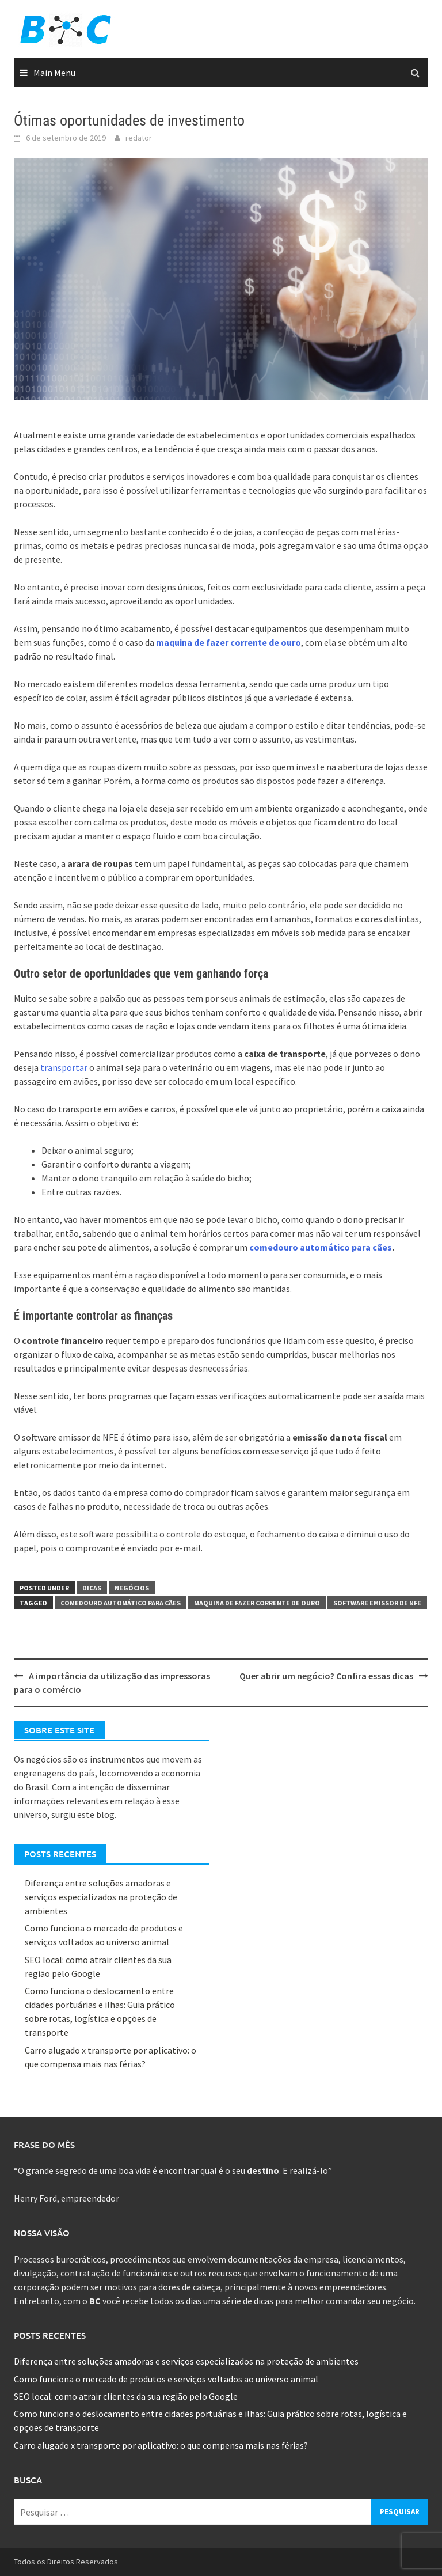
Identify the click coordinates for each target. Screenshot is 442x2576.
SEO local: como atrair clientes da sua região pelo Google (126, 2396)
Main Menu (54, 72)
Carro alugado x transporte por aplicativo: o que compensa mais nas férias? (161, 2445)
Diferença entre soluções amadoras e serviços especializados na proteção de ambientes (101, 1896)
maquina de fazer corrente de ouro (228, 642)
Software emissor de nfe (377, 1602)
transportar (63, 1067)
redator (138, 137)
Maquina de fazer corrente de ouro (257, 1602)
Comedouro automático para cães (120, 1602)
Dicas (91, 1588)
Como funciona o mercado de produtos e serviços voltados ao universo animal (166, 2379)
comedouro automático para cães (320, 1247)
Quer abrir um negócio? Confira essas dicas (326, 1675)
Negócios (132, 1588)
